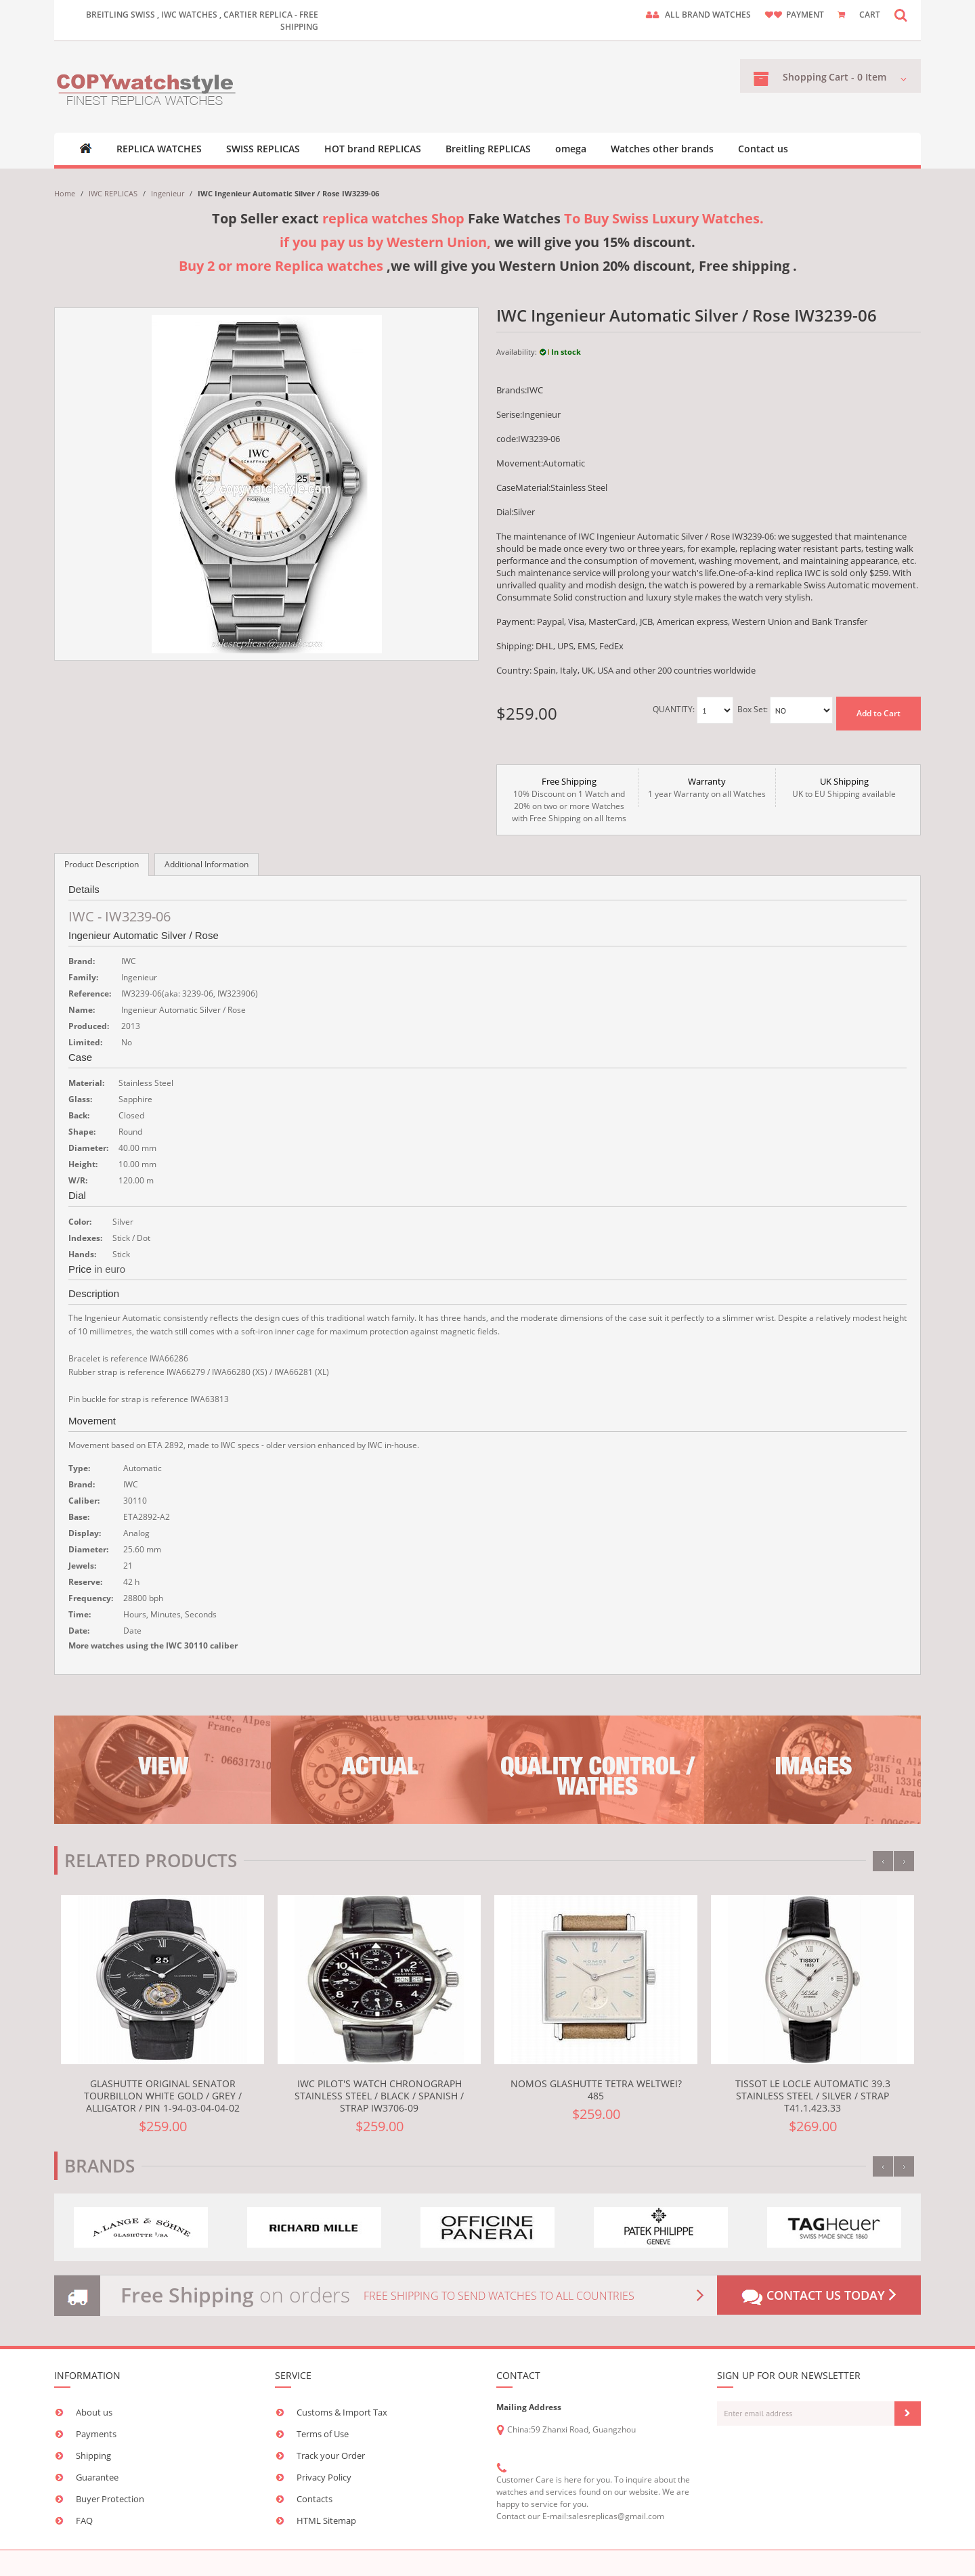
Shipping (93, 2455)
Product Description (101, 864)
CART (869, 14)
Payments (96, 2434)
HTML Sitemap (326, 2520)
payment (805, 14)
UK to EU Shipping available (844, 787)
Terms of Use (323, 2434)
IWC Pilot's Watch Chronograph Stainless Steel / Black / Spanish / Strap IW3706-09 (379, 2095)
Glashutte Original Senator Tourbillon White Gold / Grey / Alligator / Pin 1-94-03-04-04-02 (163, 2095)
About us (94, 2412)
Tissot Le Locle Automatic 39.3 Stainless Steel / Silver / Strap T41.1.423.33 (812, 2095)
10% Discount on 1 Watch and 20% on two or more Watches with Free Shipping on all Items (569, 799)
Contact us (763, 149)
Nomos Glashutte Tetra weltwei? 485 (596, 2089)
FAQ (84, 2520)
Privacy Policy (324, 2477)
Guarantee (97, 2477)
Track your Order (331, 2455)
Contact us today (818, 2296)
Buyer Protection (110, 2499)
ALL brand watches (708, 14)
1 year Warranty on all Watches (706, 787)
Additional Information (206, 864)
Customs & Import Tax (342, 2412)
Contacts (314, 2499)
